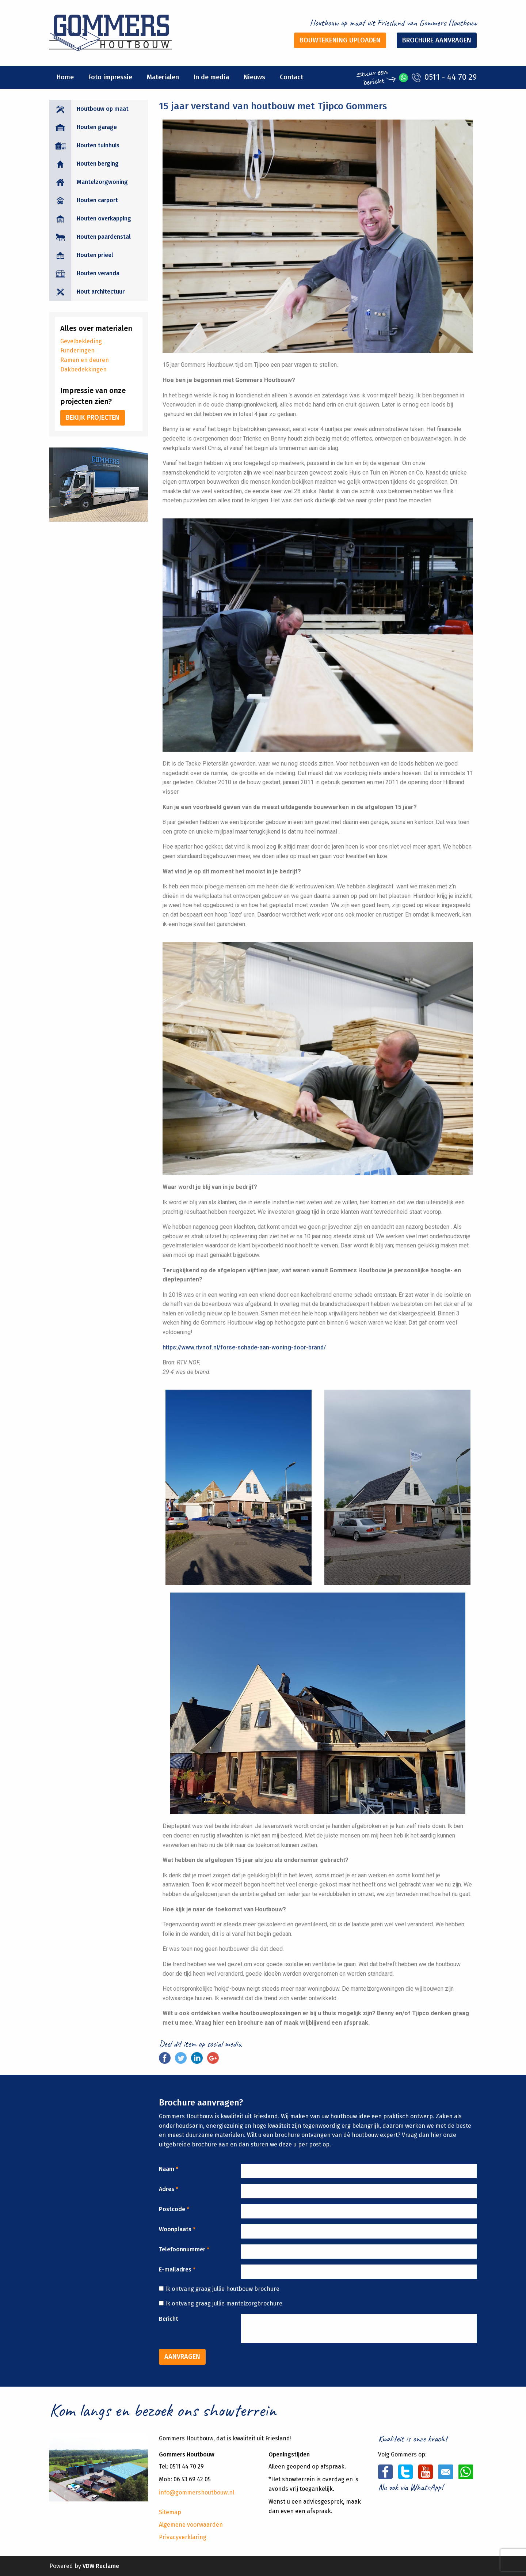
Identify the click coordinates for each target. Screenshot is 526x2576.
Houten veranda (98, 273)
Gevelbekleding (81, 341)
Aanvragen (182, 2357)
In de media (211, 77)
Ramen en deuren (84, 359)
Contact (291, 77)
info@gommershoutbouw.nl (196, 2492)
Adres (168, 2189)
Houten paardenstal (104, 236)
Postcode (174, 2209)
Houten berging (98, 163)
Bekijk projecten (92, 417)
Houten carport (97, 200)
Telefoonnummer (184, 2249)
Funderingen (77, 350)
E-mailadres (177, 2269)
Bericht (168, 2318)
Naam (168, 2168)
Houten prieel (95, 255)
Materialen (163, 77)
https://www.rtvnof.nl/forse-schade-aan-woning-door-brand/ (244, 1347)
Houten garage (97, 127)
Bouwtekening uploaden (340, 40)
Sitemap (170, 2512)
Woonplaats (177, 2229)
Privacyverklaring (182, 2537)
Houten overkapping (104, 218)
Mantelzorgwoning (102, 181)
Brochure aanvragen (436, 40)
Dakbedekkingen (83, 369)
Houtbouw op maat (103, 108)
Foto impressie (110, 77)
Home (65, 77)
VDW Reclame (101, 2565)
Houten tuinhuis (98, 145)
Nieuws (254, 77)
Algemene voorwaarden (191, 2524)
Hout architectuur (101, 291)
